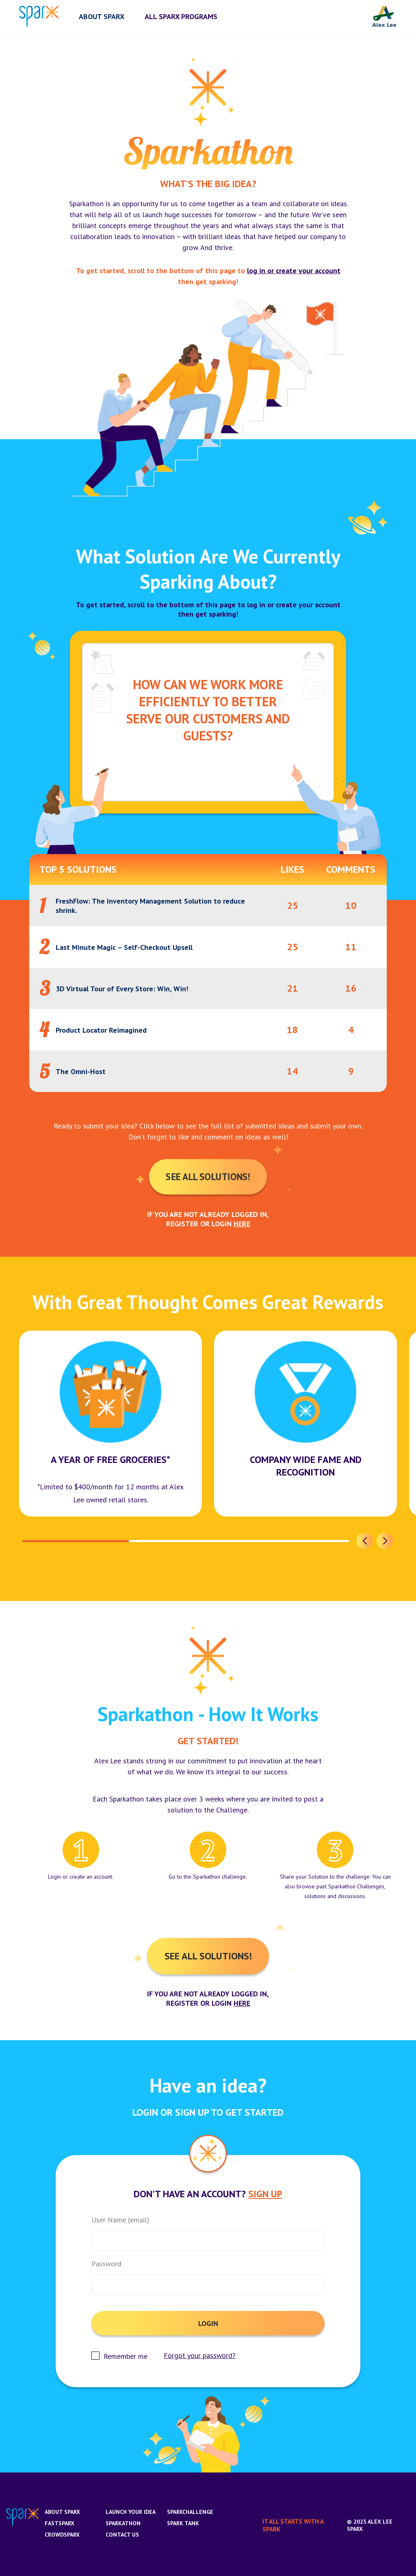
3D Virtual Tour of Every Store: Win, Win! (122, 988)
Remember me (125, 2356)
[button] (364, 1541)
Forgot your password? (200, 2356)
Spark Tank (183, 2523)
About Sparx (62, 2512)
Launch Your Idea (131, 2512)
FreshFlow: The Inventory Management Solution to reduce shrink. (150, 905)
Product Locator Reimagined (101, 1030)
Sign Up (265, 2194)
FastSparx (59, 2523)
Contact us (122, 2534)
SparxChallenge (190, 2512)
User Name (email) (120, 2219)
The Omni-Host (81, 1071)
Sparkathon (123, 2523)
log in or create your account (293, 270)
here (242, 1223)
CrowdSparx (62, 2534)
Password (106, 2263)
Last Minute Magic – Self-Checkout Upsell (124, 947)
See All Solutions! (208, 1177)
